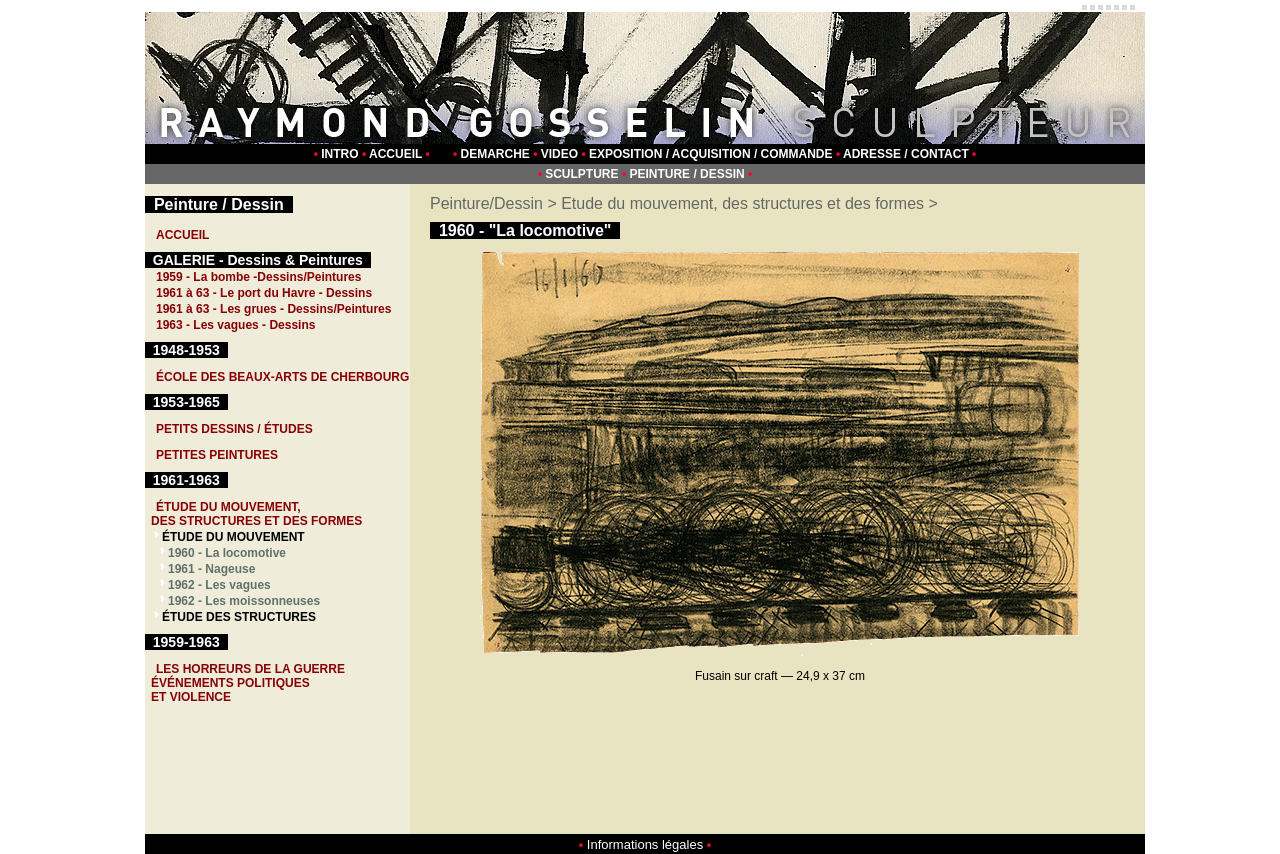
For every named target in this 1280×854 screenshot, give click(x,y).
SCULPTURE (581, 174)
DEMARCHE (495, 154)
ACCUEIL (395, 154)
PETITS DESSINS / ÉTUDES (234, 429)
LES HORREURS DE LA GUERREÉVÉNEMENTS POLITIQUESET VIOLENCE (248, 683)
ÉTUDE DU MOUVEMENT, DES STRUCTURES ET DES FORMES (256, 514)
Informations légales (645, 844)
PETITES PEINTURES (217, 455)
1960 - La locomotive (227, 553)
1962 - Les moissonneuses (244, 601)
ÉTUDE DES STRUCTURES (239, 617)
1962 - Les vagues (219, 585)
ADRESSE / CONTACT (906, 154)
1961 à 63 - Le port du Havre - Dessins (264, 293)
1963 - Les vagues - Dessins (235, 325)
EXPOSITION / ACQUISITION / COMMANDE (711, 154)
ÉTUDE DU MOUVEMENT (233, 537)
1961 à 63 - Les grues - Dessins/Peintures (273, 309)
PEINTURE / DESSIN (686, 174)
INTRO (339, 154)
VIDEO (559, 154)
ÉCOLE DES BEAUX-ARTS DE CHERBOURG (282, 377)
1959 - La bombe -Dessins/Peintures (258, 277)
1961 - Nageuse (211, 569)
